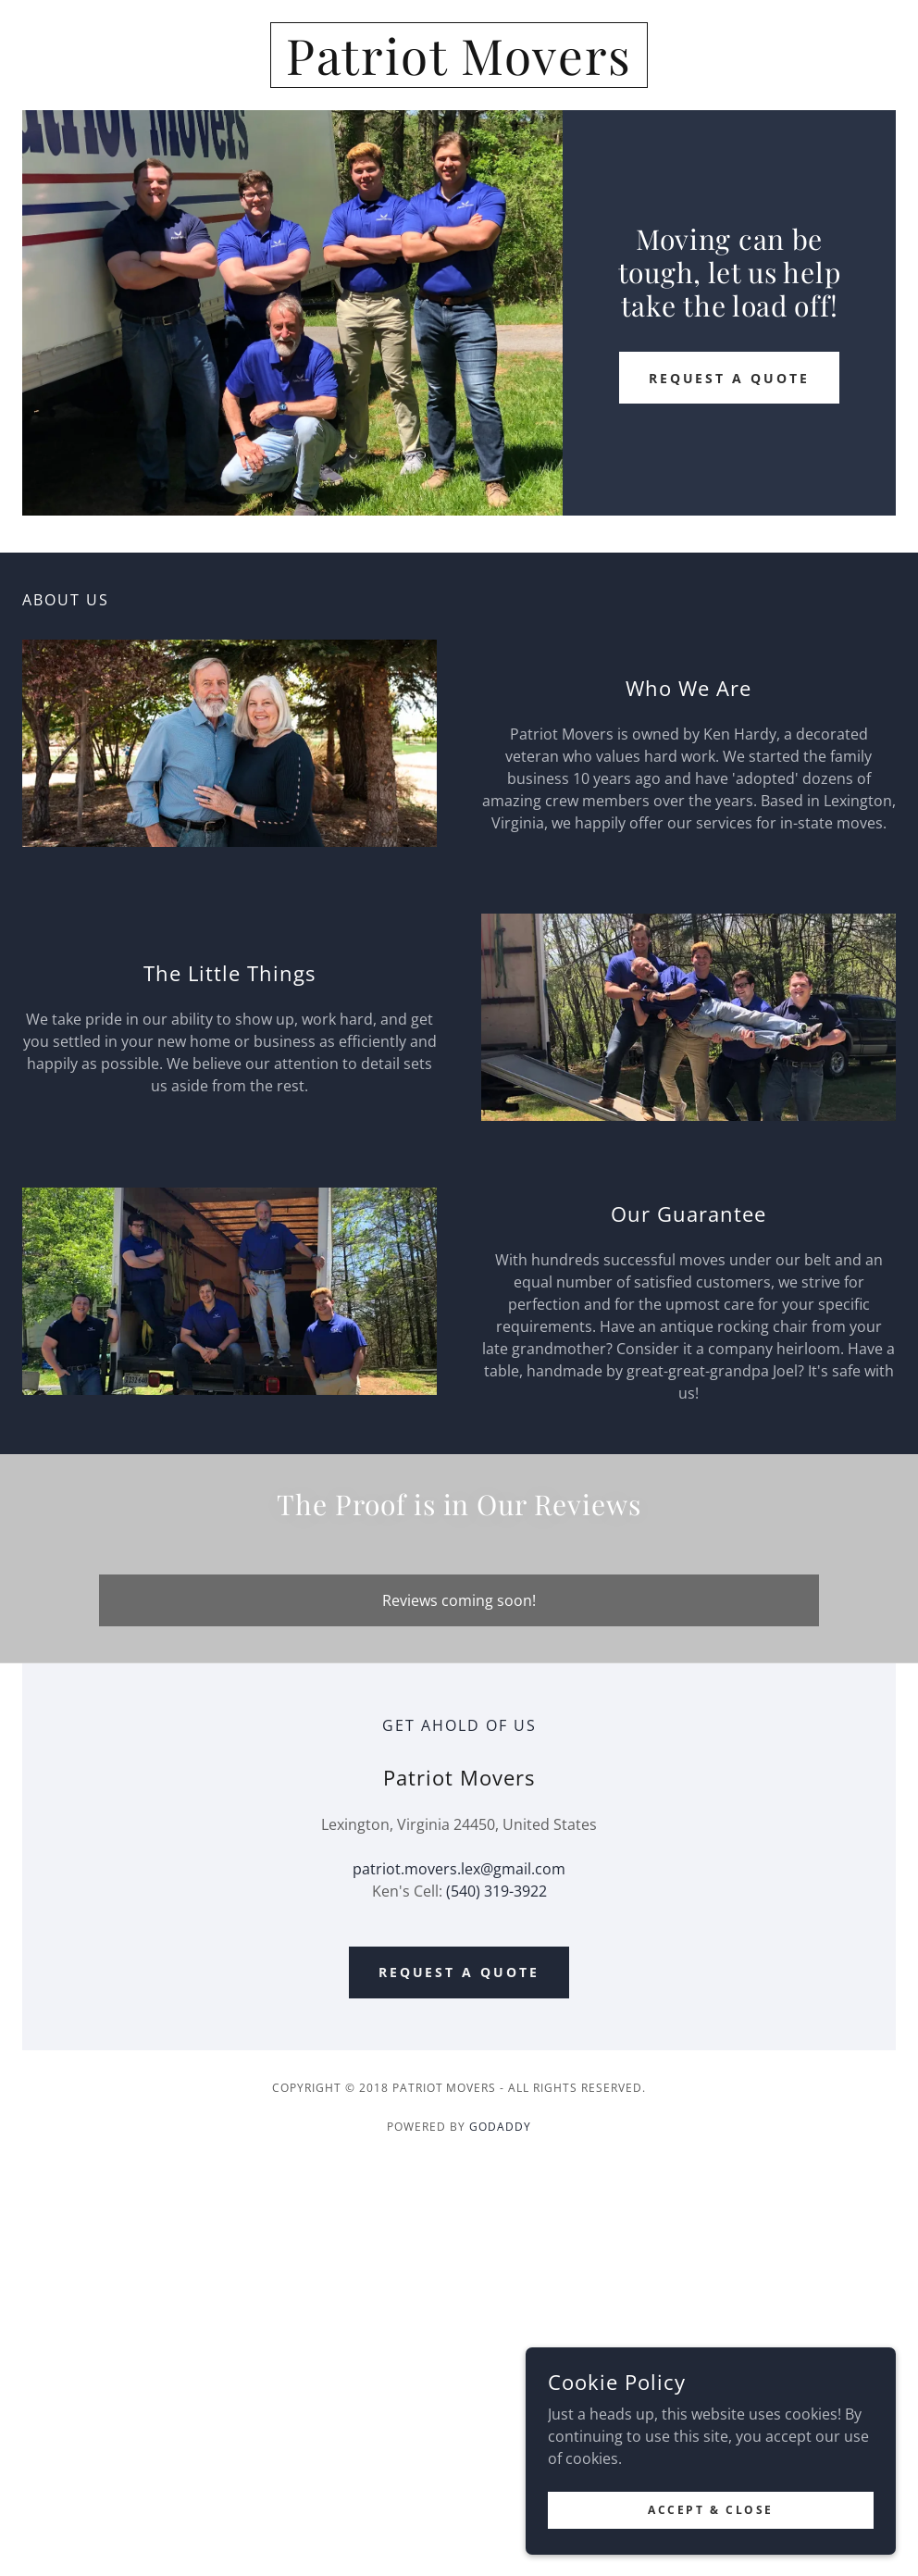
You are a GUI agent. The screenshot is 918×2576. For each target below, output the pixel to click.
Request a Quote (730, 378)
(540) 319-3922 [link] (496, 1891)
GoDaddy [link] (500, 2126)
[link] (459, 69)
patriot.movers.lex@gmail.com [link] (459, 1869)
